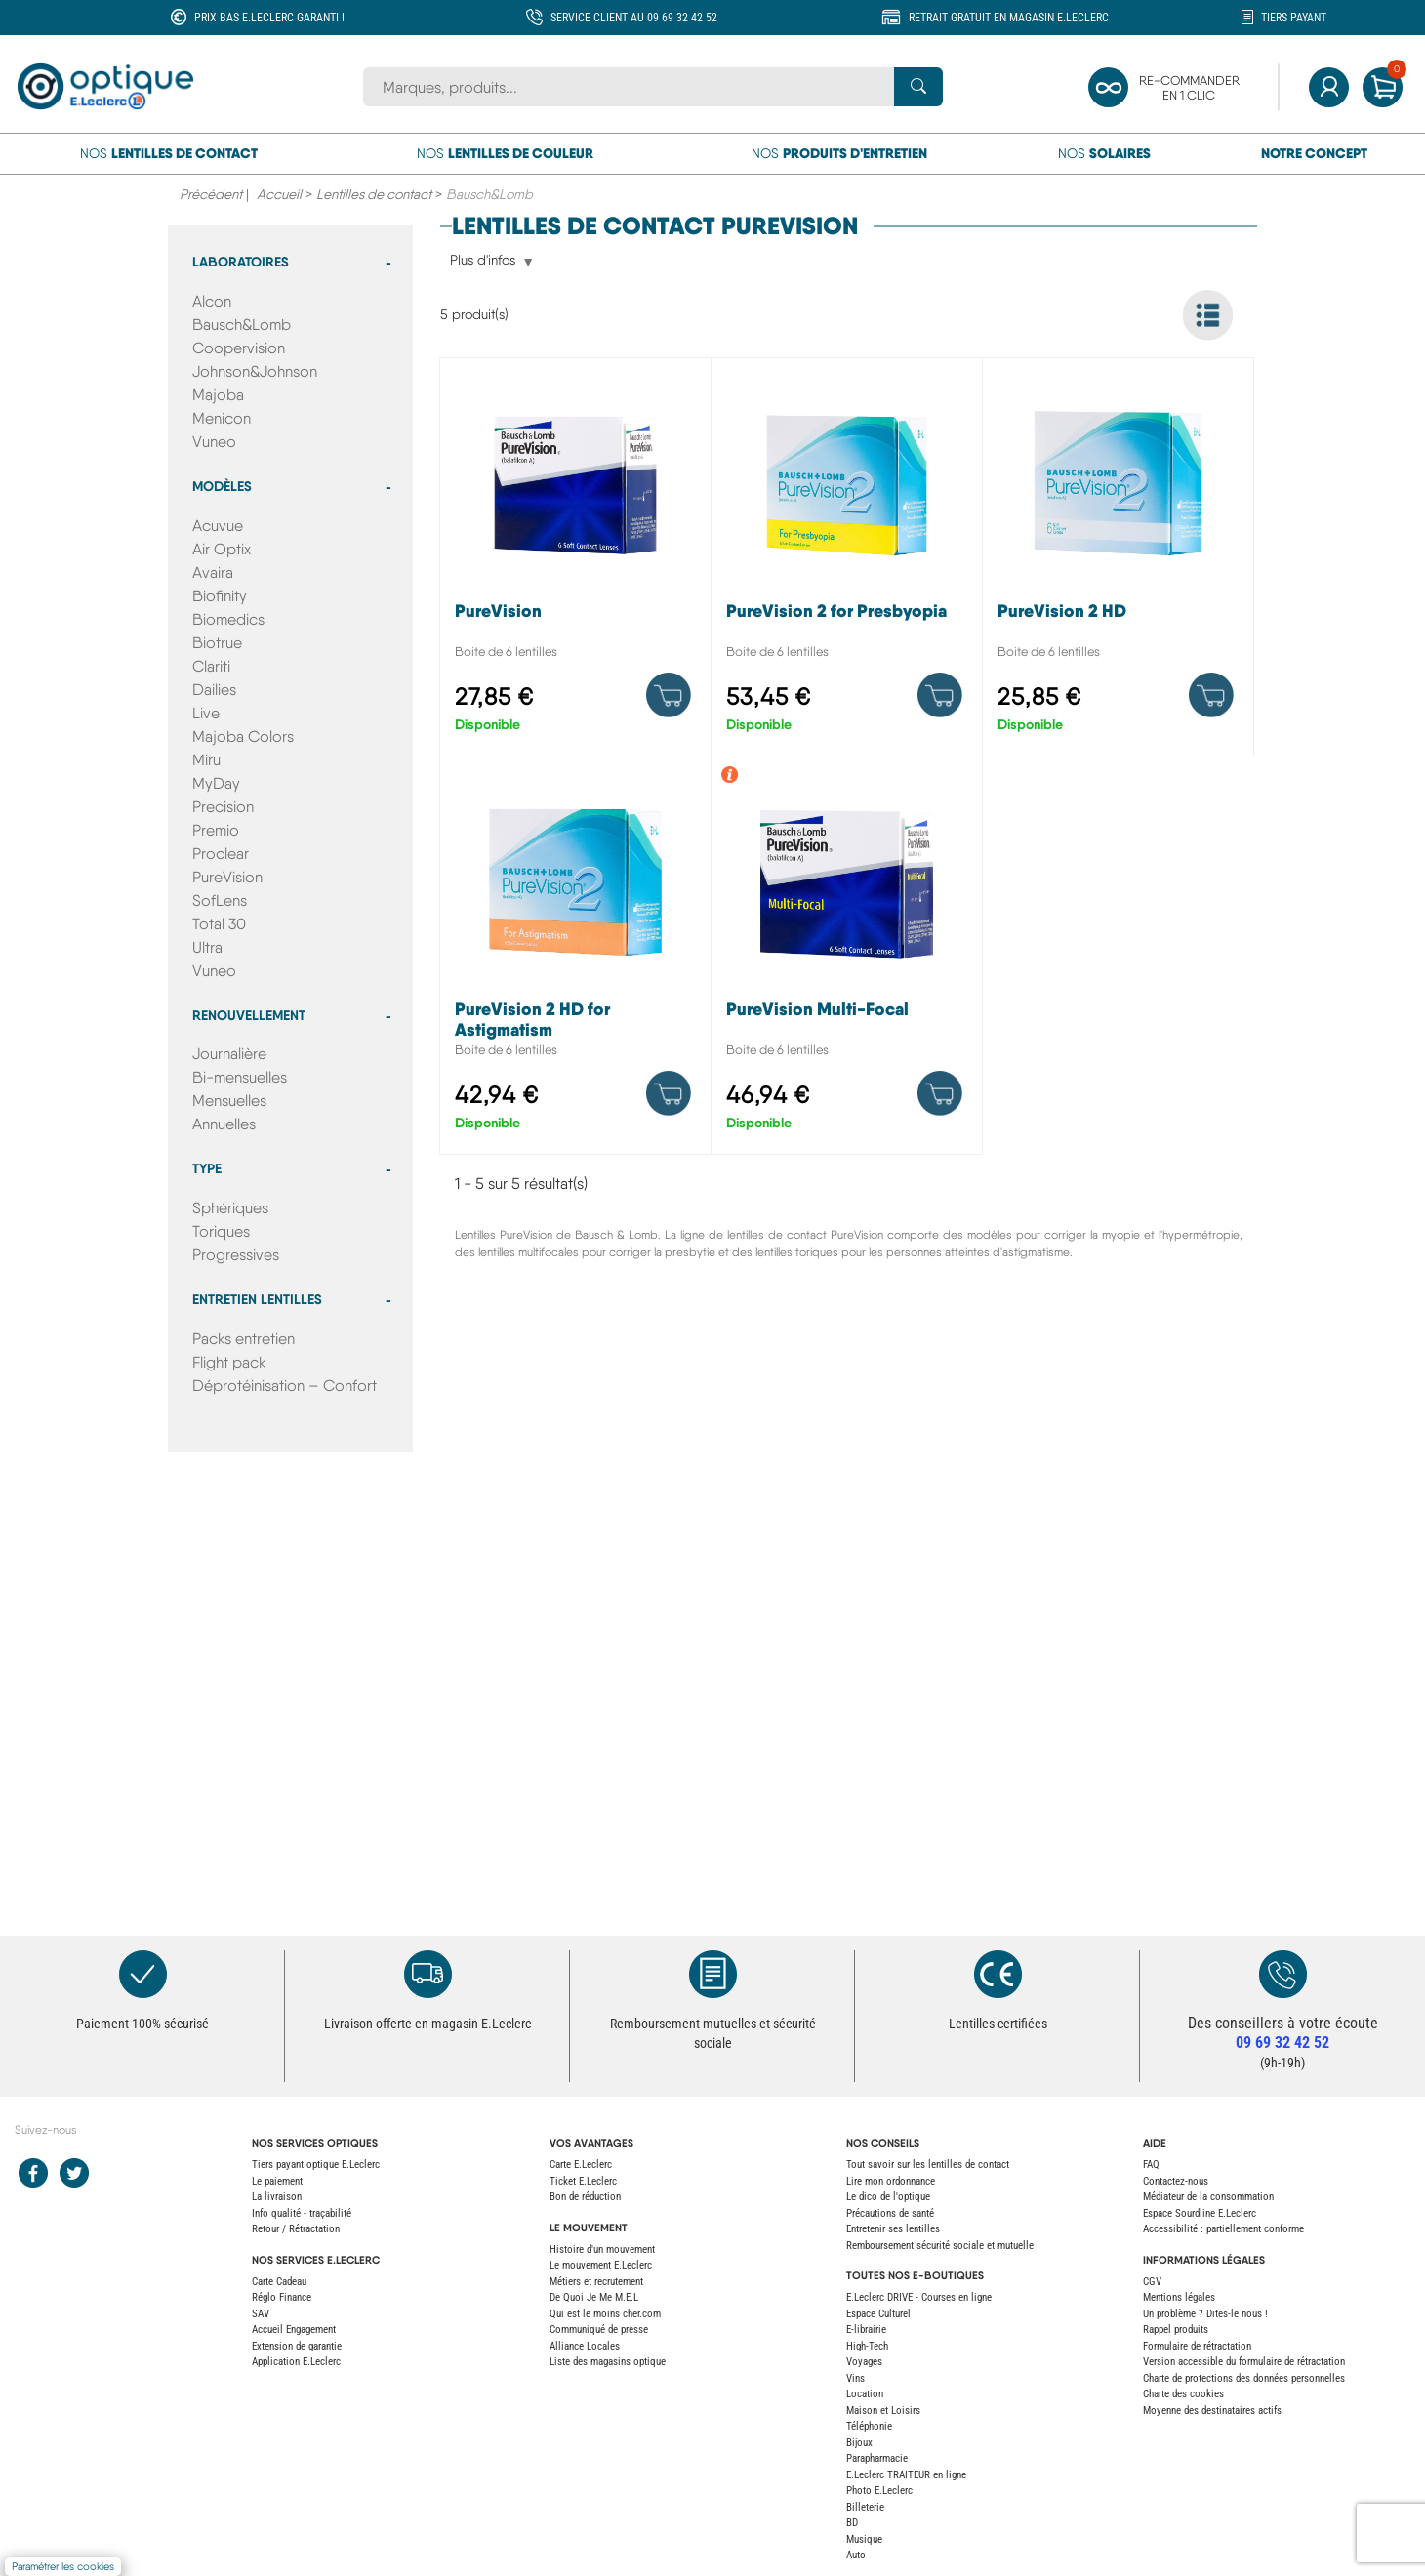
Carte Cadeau (279, 2281)
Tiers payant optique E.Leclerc (316, 2164)
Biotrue (217, 643)
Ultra (207, 947)
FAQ (1151, 2164)
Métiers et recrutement (596, 2281)
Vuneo (214, 441)
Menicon (221, 418)
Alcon (211, 301)
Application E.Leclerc (296, 2361)
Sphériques (230, 1208)
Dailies (214, 689)
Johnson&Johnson (254, 371)
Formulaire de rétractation (1197, 2346)
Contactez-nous (1175, 2181)
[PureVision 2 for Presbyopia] (847, 561)
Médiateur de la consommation (1208, 2196)
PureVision (227, 877)
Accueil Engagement (294, 2329)
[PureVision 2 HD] (1118, 561)
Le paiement (277, 2181)
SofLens (219, 900)
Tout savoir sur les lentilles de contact (927, 2164)
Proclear (220, 853)
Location (864, 2394)
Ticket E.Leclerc (583, 2181)
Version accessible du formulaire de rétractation (1244, 2361)
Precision (223, 806)
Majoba (218, 395)
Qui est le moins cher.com (605, 2314)
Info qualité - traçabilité (301, 2213)
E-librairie (866, 2329)
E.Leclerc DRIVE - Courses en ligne (919, 2297)
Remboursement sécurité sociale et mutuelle (940, 2245)
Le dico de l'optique (888, 2196)
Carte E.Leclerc (581, 2164)
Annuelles (224, 1124)
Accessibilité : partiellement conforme (1223, 2229)
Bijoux (859, 2442)
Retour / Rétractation (296, 2229)
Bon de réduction (585, 2196)
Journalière (229, 1053)
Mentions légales (1179, 2297)
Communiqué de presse (599, 2329)
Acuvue (217, 525)
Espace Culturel (878, 2314)
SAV (260, 2314)
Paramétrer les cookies (63, 2566)
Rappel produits (1175, 2329)
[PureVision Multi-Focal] (847, 960)
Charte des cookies (1183, 2394)
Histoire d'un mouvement (602, 2249)
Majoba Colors (243, 736)
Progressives (235, 1255)
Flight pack (229, 1362)
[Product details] (668, 695)
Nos (169, 153)
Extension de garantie (297, 2346)
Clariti (211, 666)
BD (852, 2522)
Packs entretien (243, 1338)
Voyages (864, 2361)
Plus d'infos (482, 261)
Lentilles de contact (373, 194)
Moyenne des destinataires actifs (1212, 2410)
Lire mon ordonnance (890, 2181)
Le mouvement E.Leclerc (601, 2265)
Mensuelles (229, 1100)
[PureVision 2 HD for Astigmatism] (575, 960)
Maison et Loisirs (883, 2410)
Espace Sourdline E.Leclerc (1199, 2213)
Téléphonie (869, 2426)
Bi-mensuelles (239, 1077)
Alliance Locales (585, 2346)
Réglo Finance (281, 2297)
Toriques (221, 1231)
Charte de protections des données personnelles (1244, 2378)
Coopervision (238, 348)
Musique (864, 2539)
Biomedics (228, 619)
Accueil (279, 194)
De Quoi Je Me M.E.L (594, 2297)
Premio (215, 830)
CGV (1152, 2281)
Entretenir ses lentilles (893, 2229)
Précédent (211, 194)
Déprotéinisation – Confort (284, 1385)
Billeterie (865, 2507)
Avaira (212, 572)
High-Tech (867, 2346)
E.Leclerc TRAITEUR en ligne (906, 2475)
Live (206, 713)
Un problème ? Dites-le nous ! (1205, 2314)
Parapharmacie (877, 2458)
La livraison (277, 2196)
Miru (206, 760)
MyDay (216, 783)
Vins (855, 2378)
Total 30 (219, 924)
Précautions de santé (890, 2213)
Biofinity (219, 596)
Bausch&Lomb (241, 324)
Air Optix (221, 549)
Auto (856, 2555)
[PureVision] (575, 561)
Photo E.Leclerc (879, 2490)
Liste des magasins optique (608, 2361)
